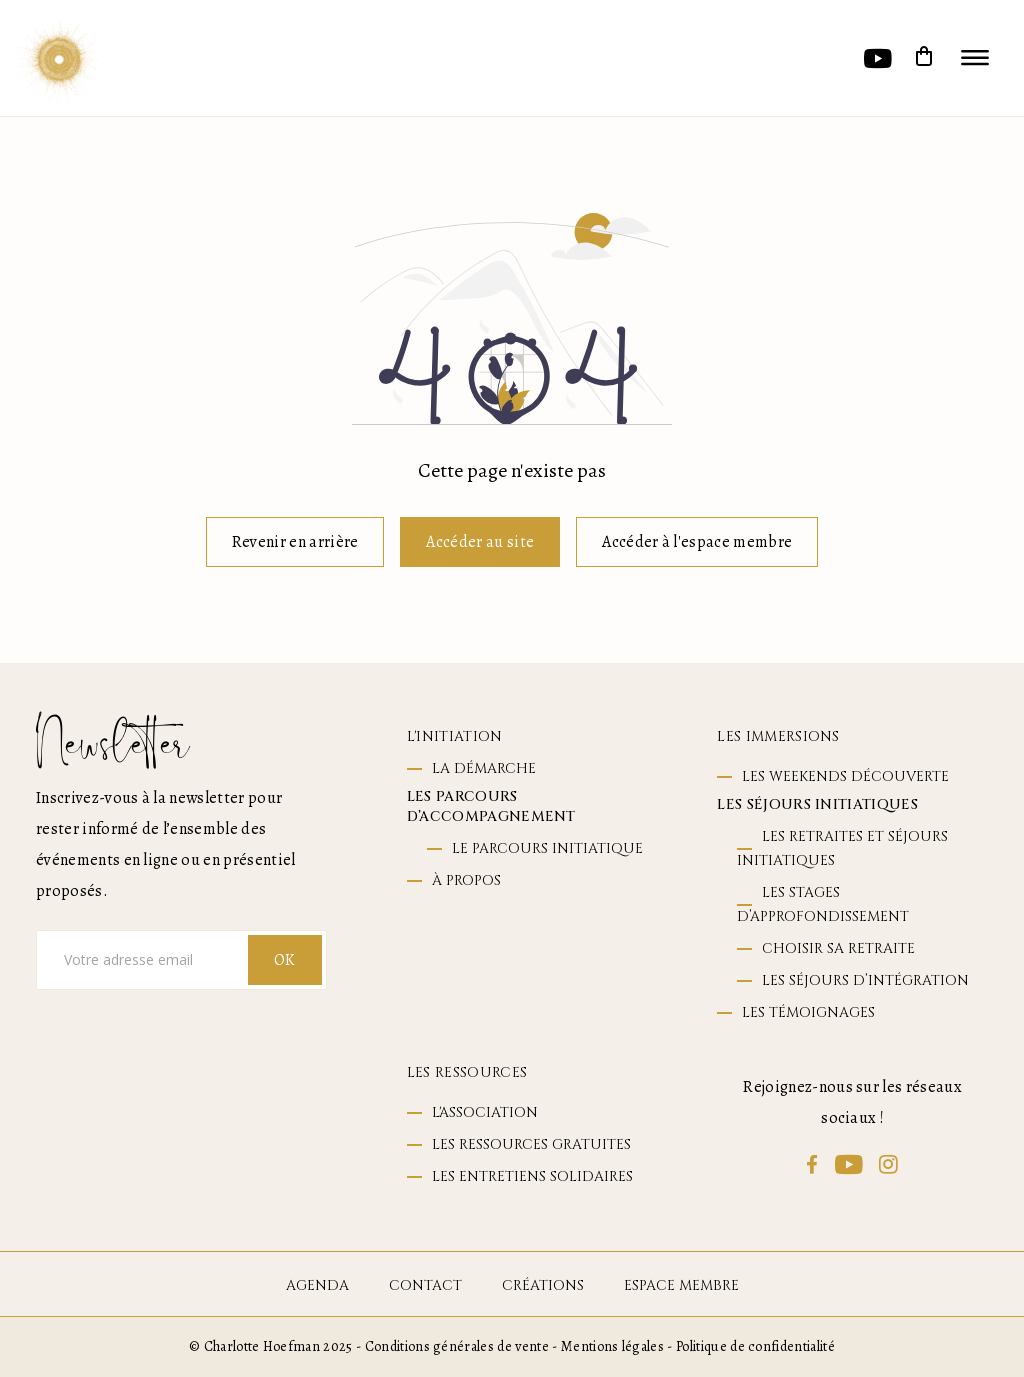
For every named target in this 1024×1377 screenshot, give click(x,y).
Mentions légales (612, 1346)
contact (425, 1285)
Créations (543, 1285)
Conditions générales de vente (457, 1346)
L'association (485, 1112)
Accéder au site (480, 542)
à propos (466, 880)
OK (285, 960)
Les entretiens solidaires (532, 1176)
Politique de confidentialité (755, 1346)
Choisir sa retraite (838, 948)
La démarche (484, 768)
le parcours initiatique (547, 848)
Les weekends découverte (845, 776)
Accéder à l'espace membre (697, 542)
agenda (317, 1285)
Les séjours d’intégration (865, 980)
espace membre (681, 1285)
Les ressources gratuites (531, 1144)
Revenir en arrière (295, 542)
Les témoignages (808, 1012)
